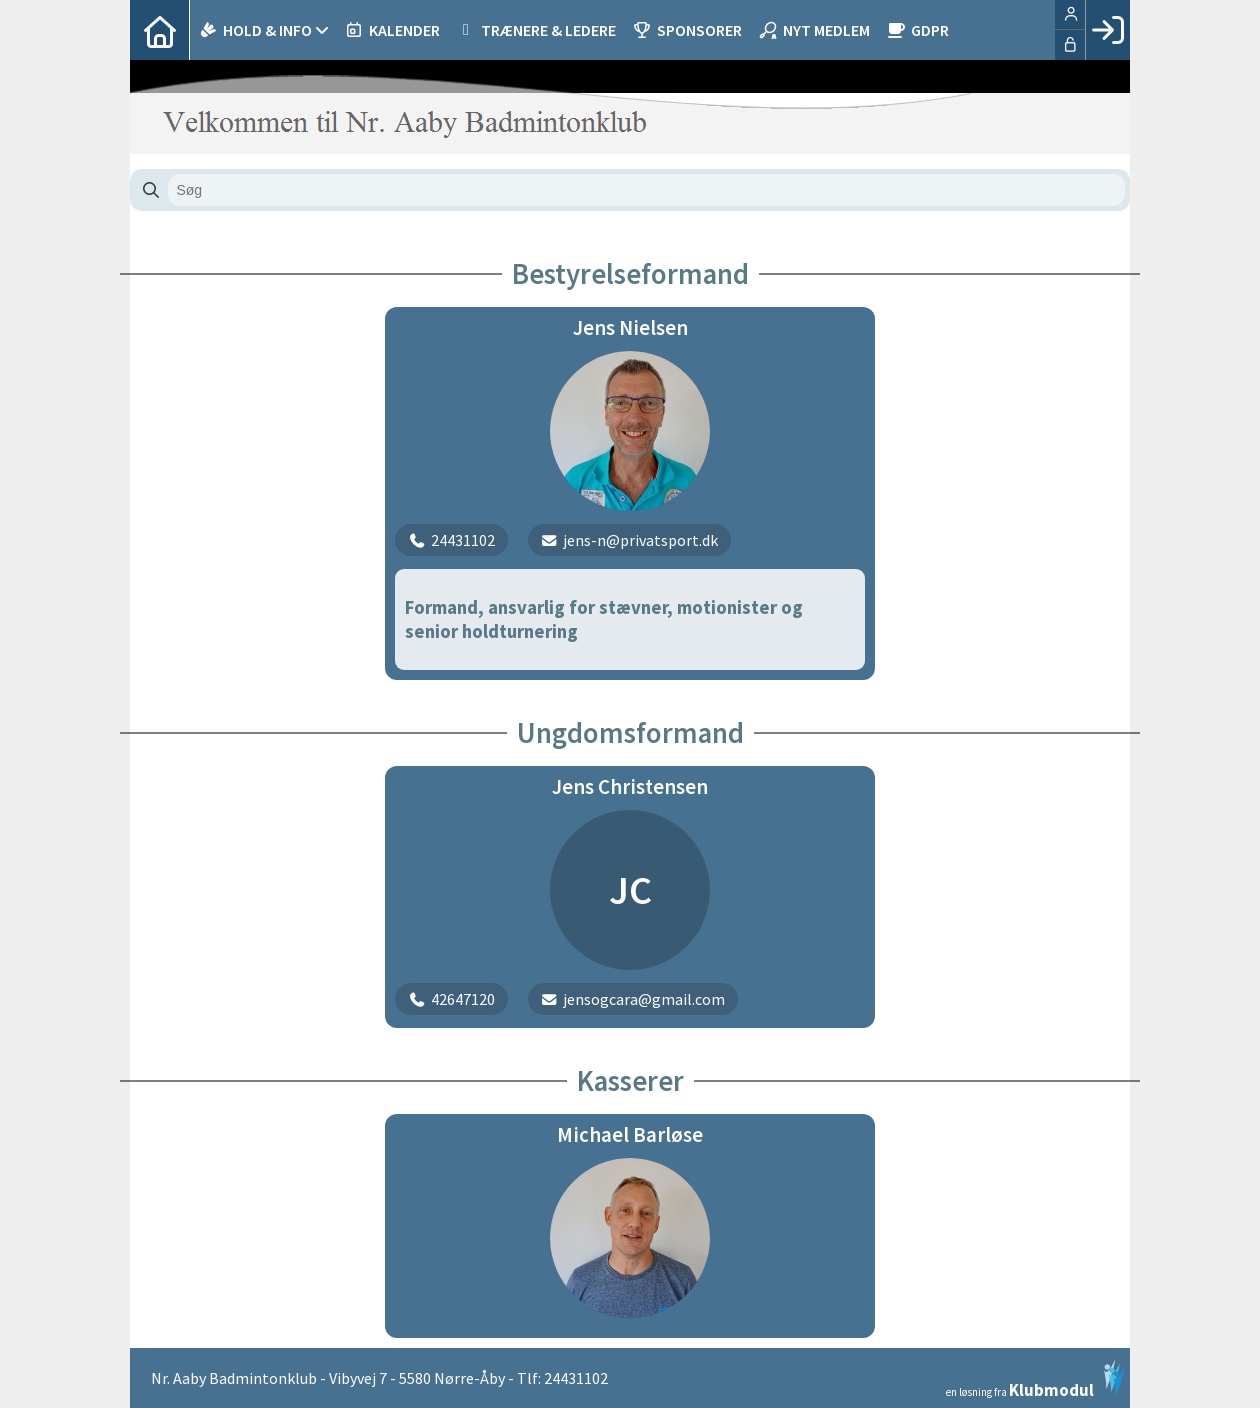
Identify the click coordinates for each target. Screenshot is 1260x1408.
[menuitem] (160, 30)
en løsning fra (1035, 1379)
